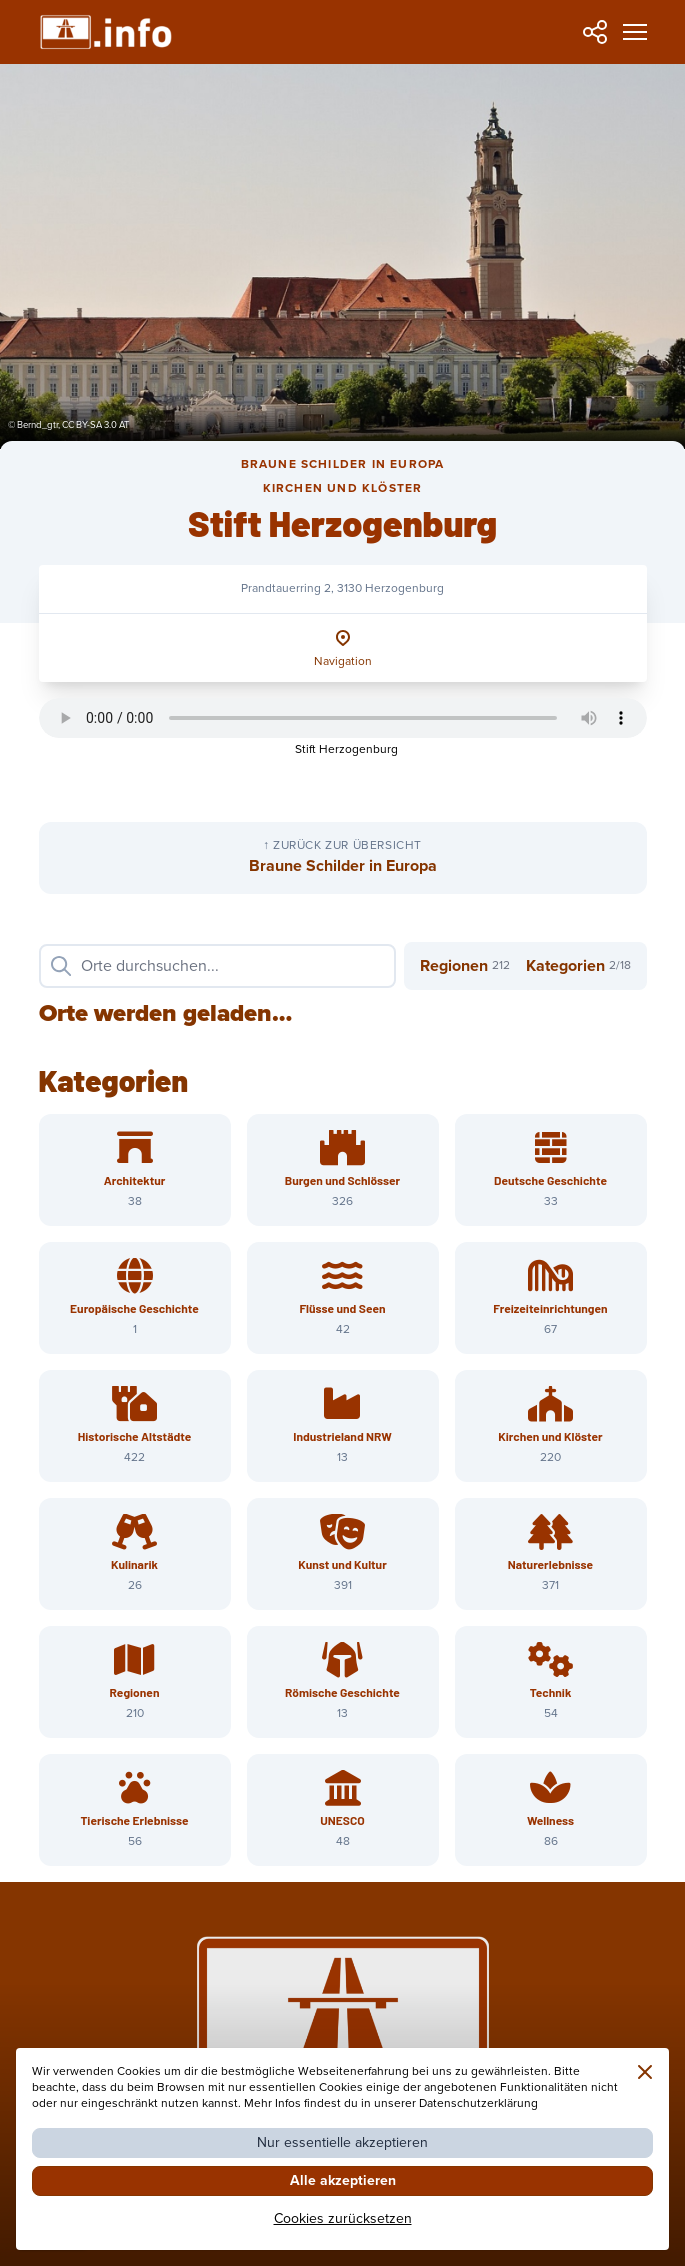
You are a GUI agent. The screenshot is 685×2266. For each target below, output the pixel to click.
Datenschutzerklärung (478, 2103)
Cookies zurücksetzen (343, 2218)
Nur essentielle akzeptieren (342, 2142)
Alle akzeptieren (343, 2180)
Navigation (343, 661)
